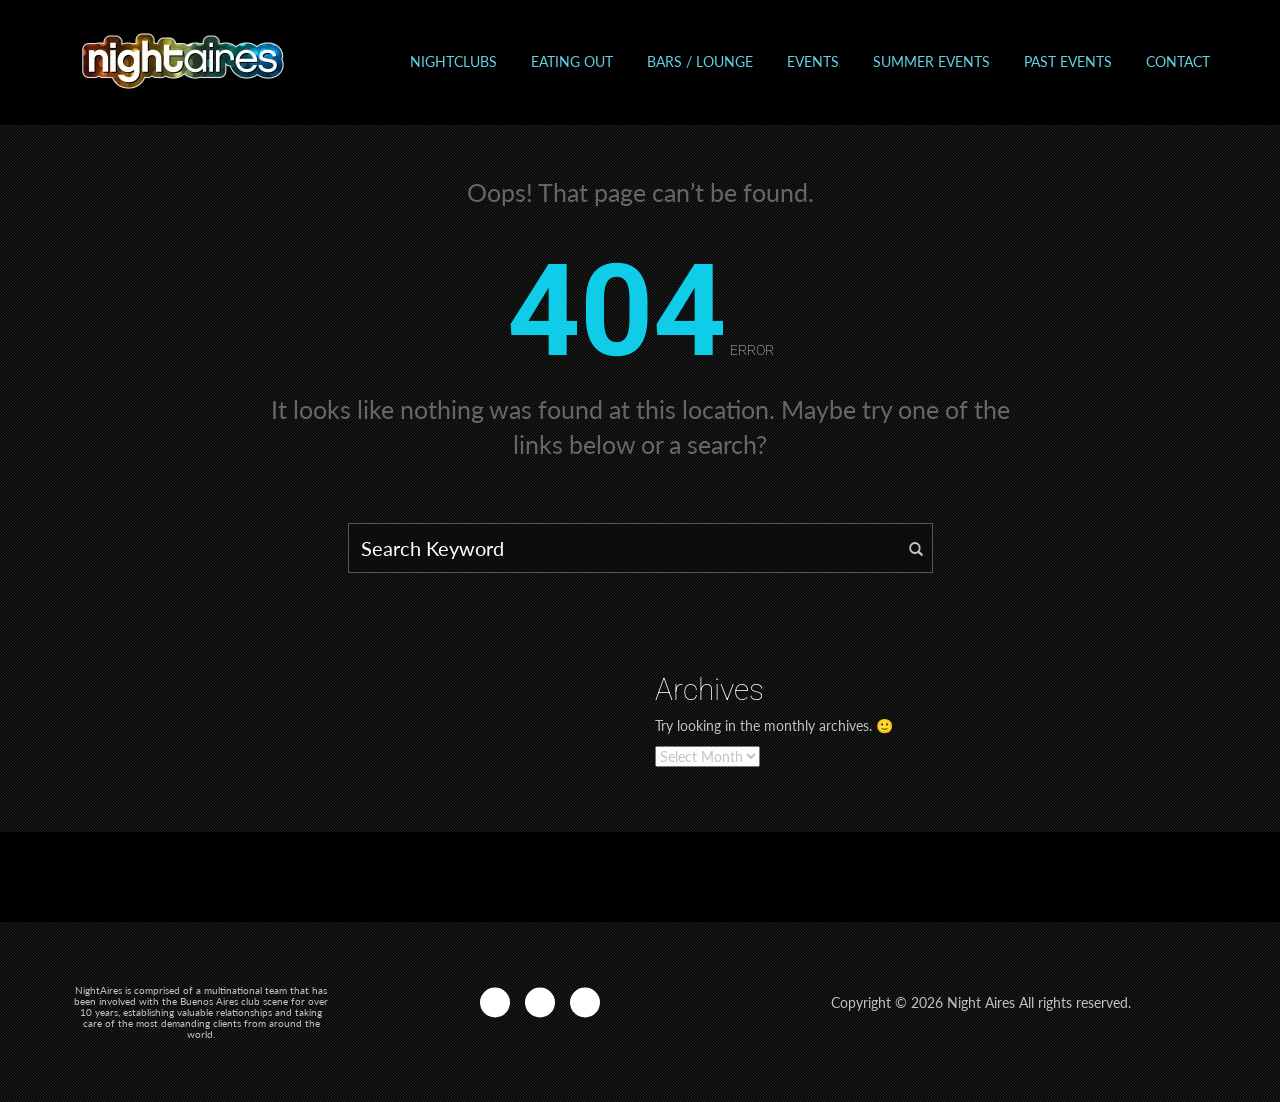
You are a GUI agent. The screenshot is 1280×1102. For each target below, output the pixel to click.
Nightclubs (453, 61)
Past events (1068, 61)
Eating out (572, 61)
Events (813, 61)
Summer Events (931, 61)
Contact (1178, 61)
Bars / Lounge (700, 61)
